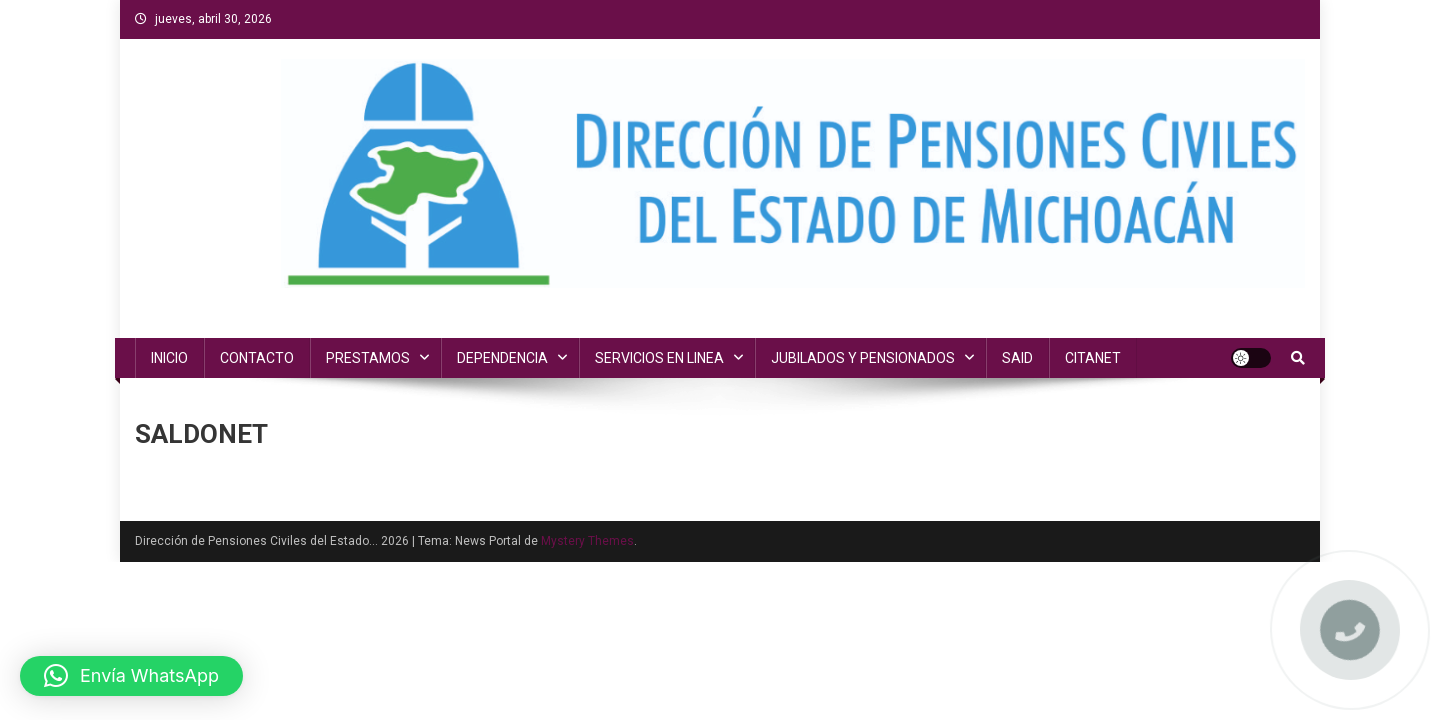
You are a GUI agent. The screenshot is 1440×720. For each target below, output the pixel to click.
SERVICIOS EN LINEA (659, 358)
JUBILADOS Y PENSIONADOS (863, 358)
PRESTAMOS (368, 358)
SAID (1017, 358)
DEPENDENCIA (502, 358)
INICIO (169, 358)
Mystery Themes (587, 541)
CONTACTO (257, 358)
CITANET (1093, 358)
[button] (131, 676)
